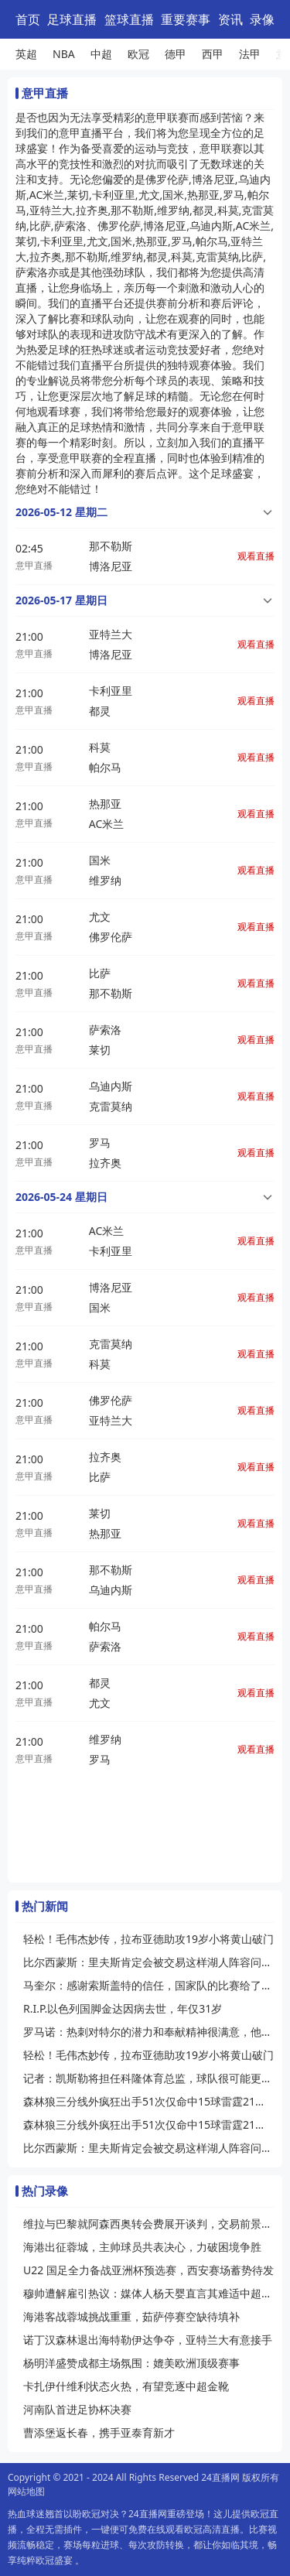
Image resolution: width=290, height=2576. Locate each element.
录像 (262, 19)
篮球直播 (129, 19)
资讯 (230, 19)
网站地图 (26, 2491)
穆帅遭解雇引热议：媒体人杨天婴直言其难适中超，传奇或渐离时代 (149, 2293)
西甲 (212, 53)
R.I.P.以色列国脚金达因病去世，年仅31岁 (122, 2008)
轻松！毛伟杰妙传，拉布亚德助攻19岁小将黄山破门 (148, 1938)
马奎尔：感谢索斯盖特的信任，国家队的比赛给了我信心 (149, 1985)
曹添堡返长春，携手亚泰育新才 (99, 2432)
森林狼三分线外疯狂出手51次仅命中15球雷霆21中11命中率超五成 (149, 2101)
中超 (101, 53)
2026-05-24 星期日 (61, 1196)
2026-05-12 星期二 (61, 512)
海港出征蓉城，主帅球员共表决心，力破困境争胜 (142, 2246)
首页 (27, 19)
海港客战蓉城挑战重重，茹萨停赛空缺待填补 (131, 2316)
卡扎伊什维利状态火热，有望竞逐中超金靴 (126, 2386)
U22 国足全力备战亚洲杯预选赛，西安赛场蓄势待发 (148, 2270)
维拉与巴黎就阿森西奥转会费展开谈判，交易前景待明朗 (149, 2223)
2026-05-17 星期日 (61, 600)
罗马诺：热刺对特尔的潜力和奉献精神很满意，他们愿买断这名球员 (149, 2031)
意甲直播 (34, 565)
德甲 (175, 53)
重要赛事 (185, 19)
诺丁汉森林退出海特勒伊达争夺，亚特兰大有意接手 (147, 2339)
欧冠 (138, 53)
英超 (26, 53)
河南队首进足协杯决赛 (77, 2409)
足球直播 (72, 19)
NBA (64, 53)
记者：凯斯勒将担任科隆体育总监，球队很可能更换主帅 (149, 2078)
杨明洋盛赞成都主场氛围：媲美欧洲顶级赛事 (131, 2362)
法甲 (250, 53)
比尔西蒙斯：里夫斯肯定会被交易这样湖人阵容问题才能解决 (149, 1962)
